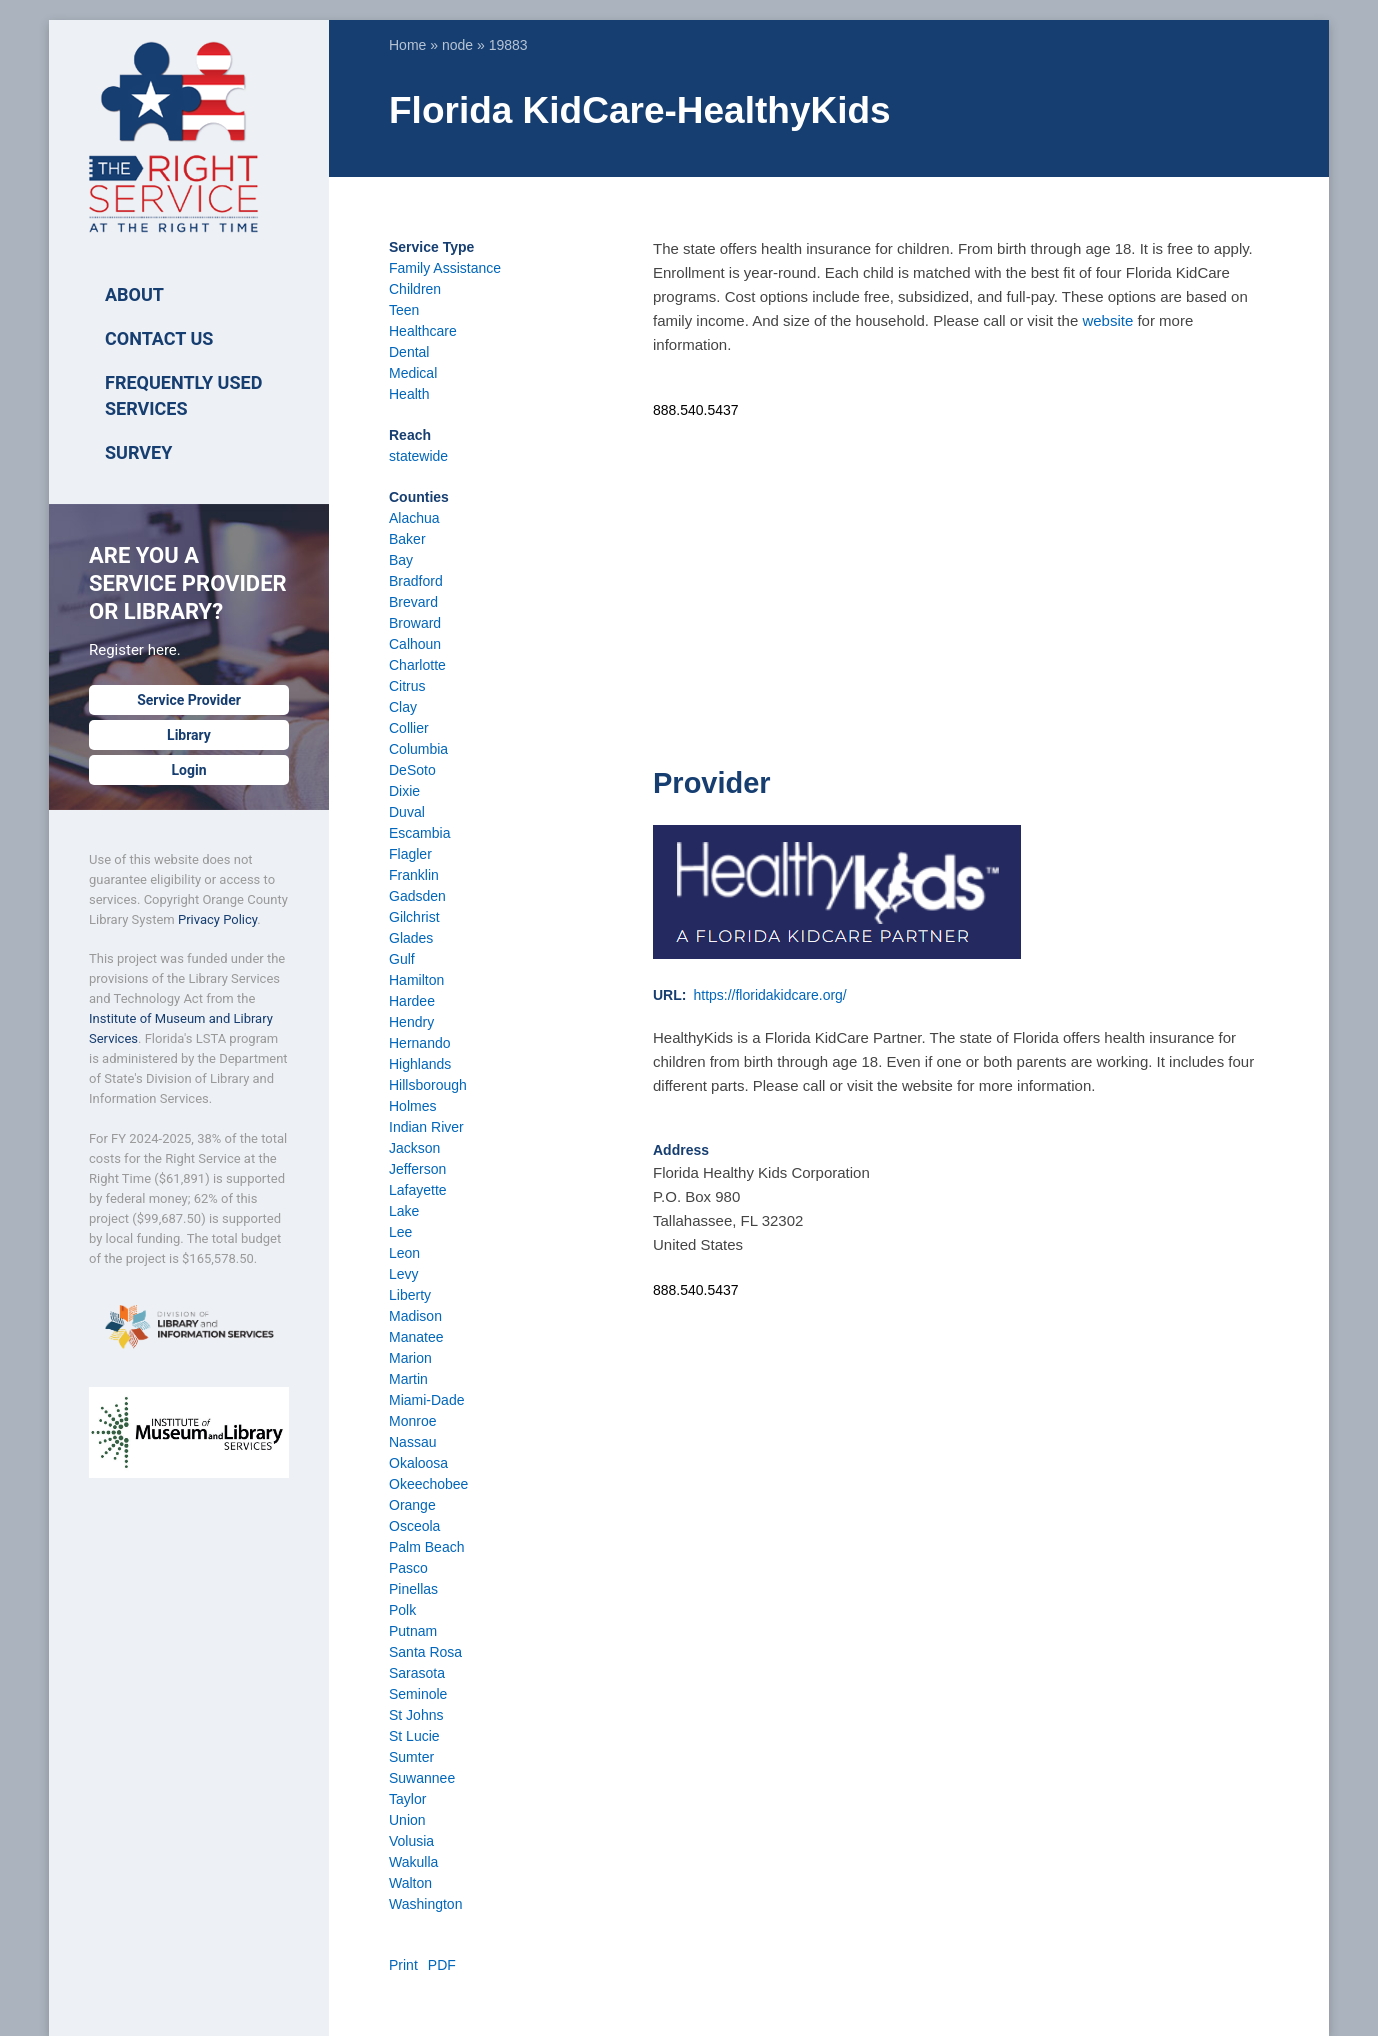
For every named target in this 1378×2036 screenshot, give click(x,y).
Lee (400, 1232)
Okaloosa (418, 1463)
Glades (411, 938)
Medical (413, 373)
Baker (407, 539)
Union (407, 1820)
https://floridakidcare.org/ (769, 995)
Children (415, 289)
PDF (442, 1965)
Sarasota (417, 1673)
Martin (408, 1379)
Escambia (419, 833)
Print (403, 1965)
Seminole (418, 1694)
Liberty (410, 1295)
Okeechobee (428, 1484)
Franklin (414, 875)
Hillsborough (428, 1085)
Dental (409, 352)
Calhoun (415, 644)
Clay (403, 707)
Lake (404, 1211)
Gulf (402, 959)
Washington (425, 1904)
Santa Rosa (425, 1652)
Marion (410, 1358)
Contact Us (159, 338)
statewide (418, 456)
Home (407, 45)
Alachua (414, 518)
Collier (409, 728)
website (1107, 320)
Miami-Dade (426, 1400)
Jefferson (417, 1169)
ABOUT (134, 294)
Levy (404, 1274)
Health (409, 394)
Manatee (416, 1337)
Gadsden (417, 896)
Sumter (411, 1757)
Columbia (418, 749)
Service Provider (189, 700)
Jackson (414, 1148)
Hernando (420, 1043)
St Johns (416, 1715)
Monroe (412, 1421)
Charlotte (417, 665)
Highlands (420, 1064)
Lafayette (418, 1190)
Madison (415, 1316)
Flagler (410, 854)
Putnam (413, 1631)
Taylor (407, 1799)
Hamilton (416, 980)
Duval (407, 812)
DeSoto (412, 770)
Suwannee (422, 1778)
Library (189, 735)
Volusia (411, 1841)
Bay (401, 560)
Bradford (416, 581)
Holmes (412, 1106)
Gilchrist (414, 917)
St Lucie (414, 1736)
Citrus (407, 686)
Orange (412, 1505)
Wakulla (413, 1862)
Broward (415, 623)
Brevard (413, 602)
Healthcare (423, 331)
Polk (402, 1610)
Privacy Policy (217, 919)
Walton (410, 1883)
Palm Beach (426, 1547)
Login (188, 770)
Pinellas (413, 1589)
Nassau (412, 1442)
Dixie (404, 791)
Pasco (408, 1568)
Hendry (411, 1022)
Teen (404, 310)
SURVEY (138, 452)
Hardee (412, 1001)
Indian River (426, 1127)
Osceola (414, 1526)
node (457, 45)
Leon (404, 1253)
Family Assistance (445, 268)
